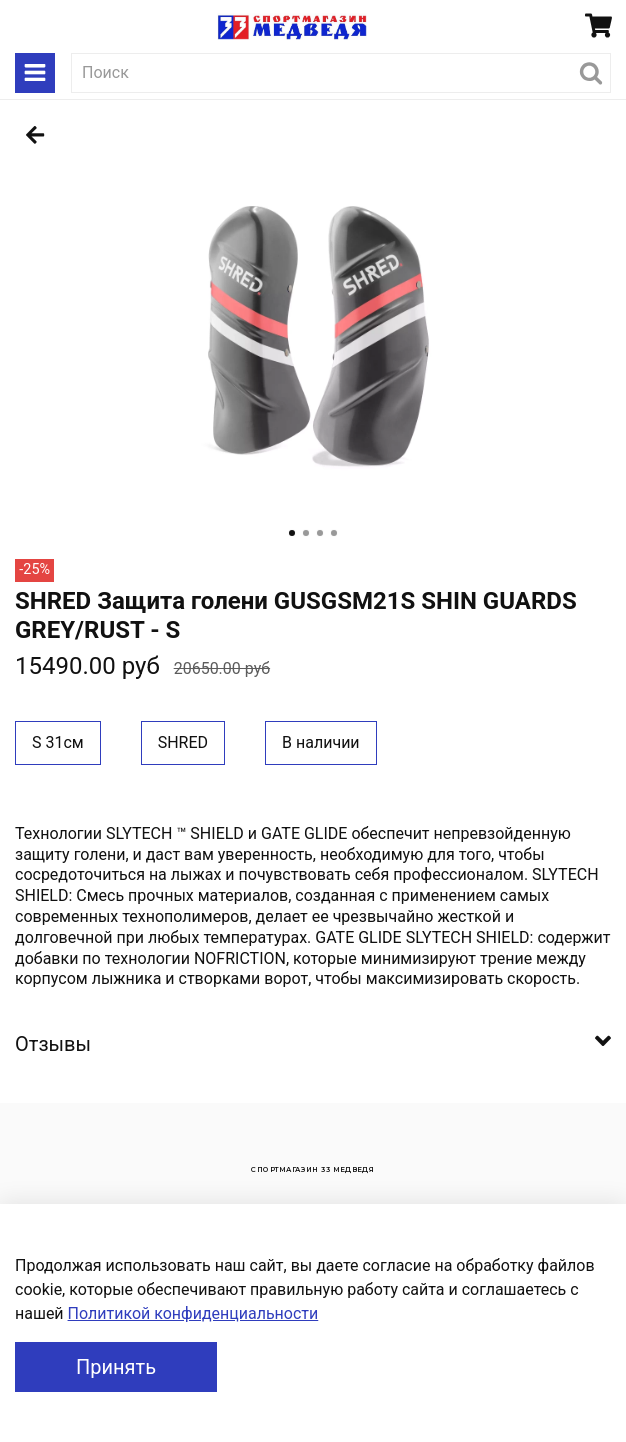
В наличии (321, 742)
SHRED (183, 742)
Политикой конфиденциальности (193, 1313)
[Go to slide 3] (320, 533)
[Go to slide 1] (292, 533)
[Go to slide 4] (334, 533)
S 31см (58, 742)
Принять (116, 1367)
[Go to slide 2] (306, 533)
